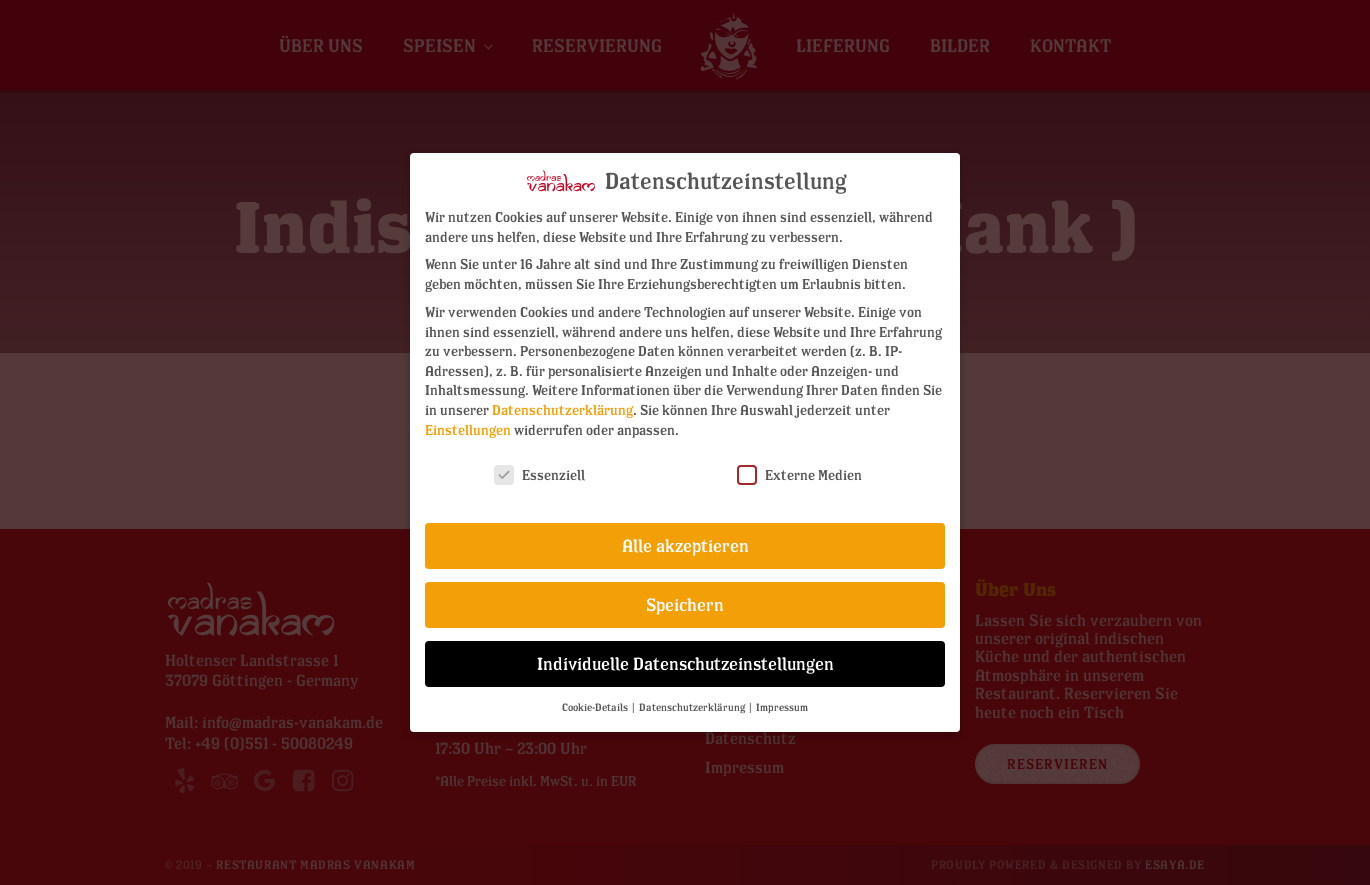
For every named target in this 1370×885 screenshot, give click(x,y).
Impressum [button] (782, 707)
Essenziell (539, 474)
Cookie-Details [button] (596, 707)
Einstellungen (468, 429)
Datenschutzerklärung (562, 409)
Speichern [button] (685, 604)
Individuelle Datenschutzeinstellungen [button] (685, 663)
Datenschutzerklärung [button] (693, 707)
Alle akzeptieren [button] (685, 545)
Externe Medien (799, 474)
